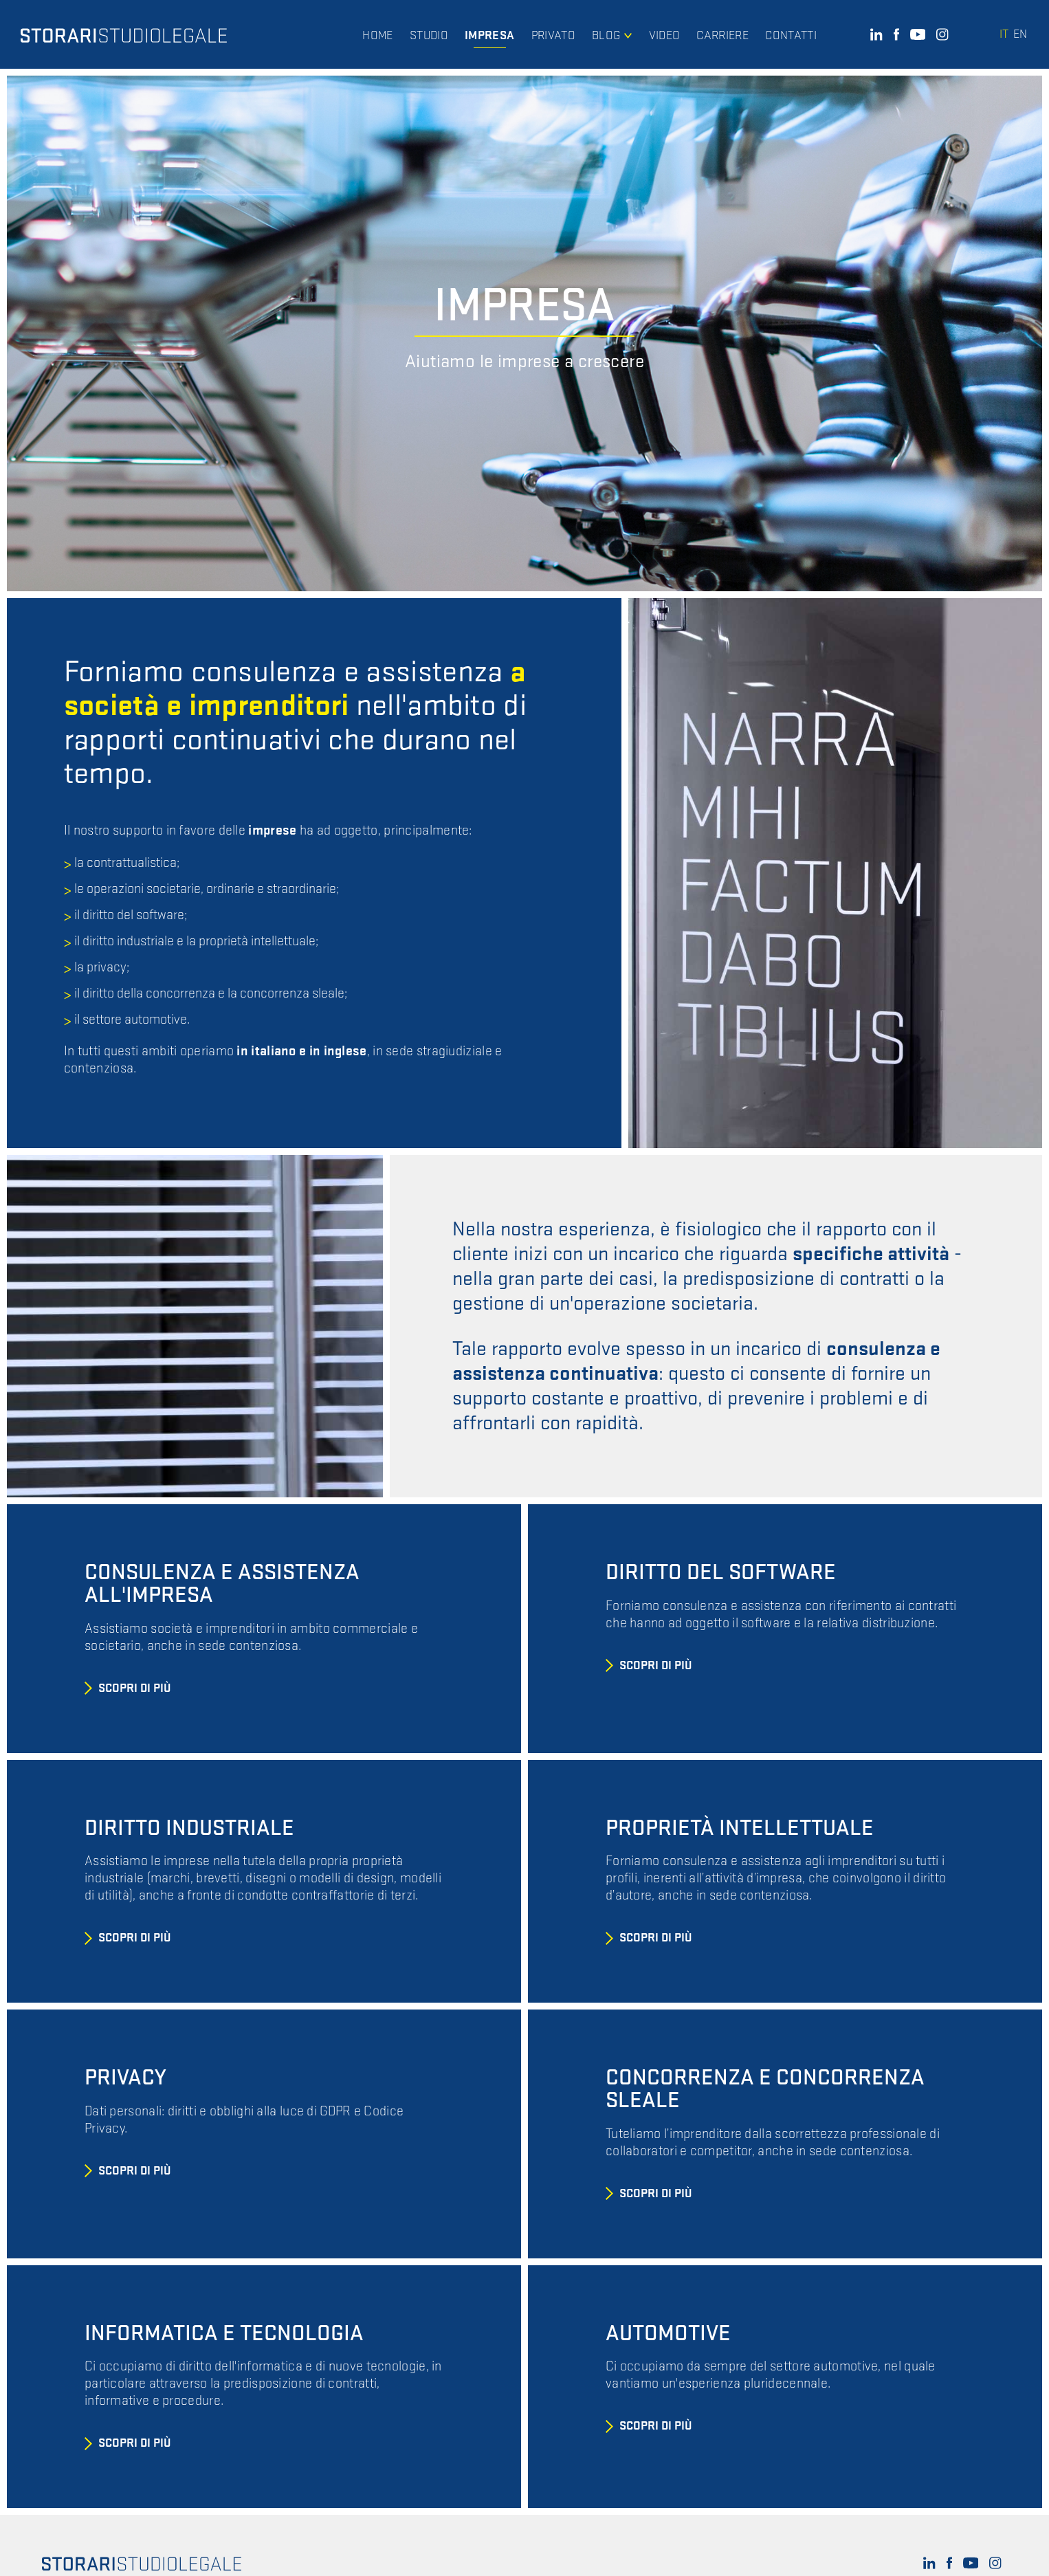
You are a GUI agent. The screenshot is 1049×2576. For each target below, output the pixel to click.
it (1004, 34)
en (1020, 34)
